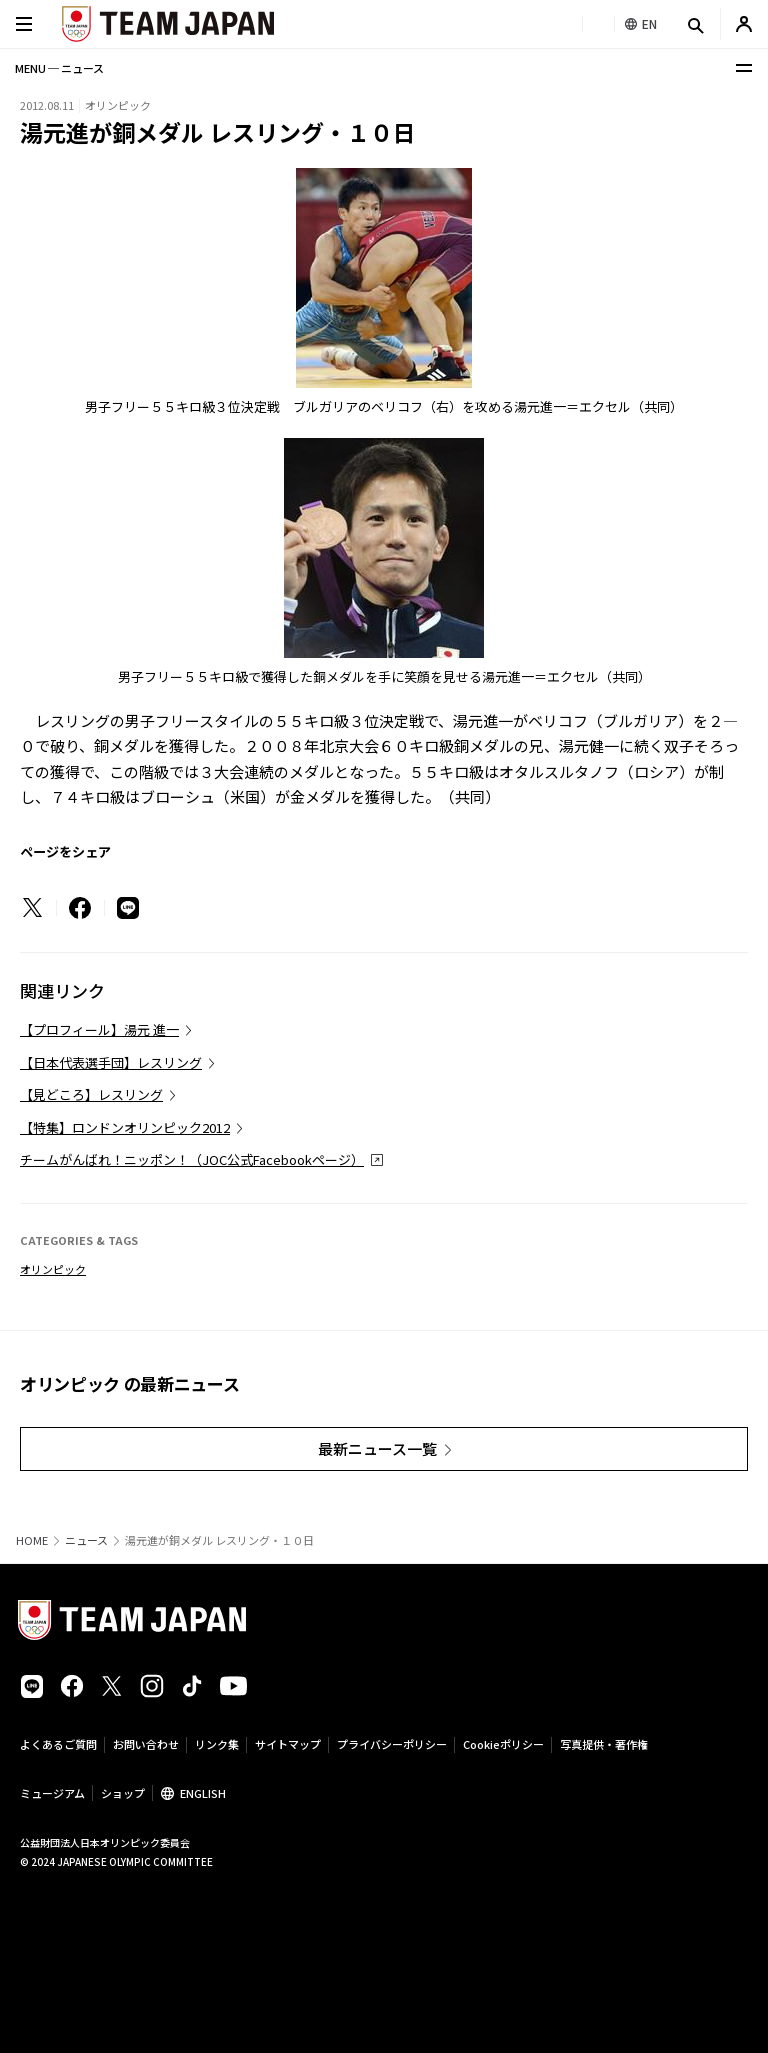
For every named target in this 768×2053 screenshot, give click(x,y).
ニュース (86, 1540)
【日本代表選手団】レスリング (111, 1062)
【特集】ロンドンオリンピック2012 (125, 1127)
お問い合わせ (146, 1744)
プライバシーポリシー (392, 1744)
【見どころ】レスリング (91, 1094)
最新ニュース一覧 (377, 1448)
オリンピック (53, 1269)
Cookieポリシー (503, 1744)
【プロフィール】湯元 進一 (99, 1029)
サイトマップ (288, 1744)
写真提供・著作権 (604, 1744)
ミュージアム (52, 1793)
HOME (32, 1540)
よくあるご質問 (58, 1744)
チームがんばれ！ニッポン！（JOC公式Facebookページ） (192, 1159)
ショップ (123, 1793)
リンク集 (217, 1744)
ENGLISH (203, 1793)
